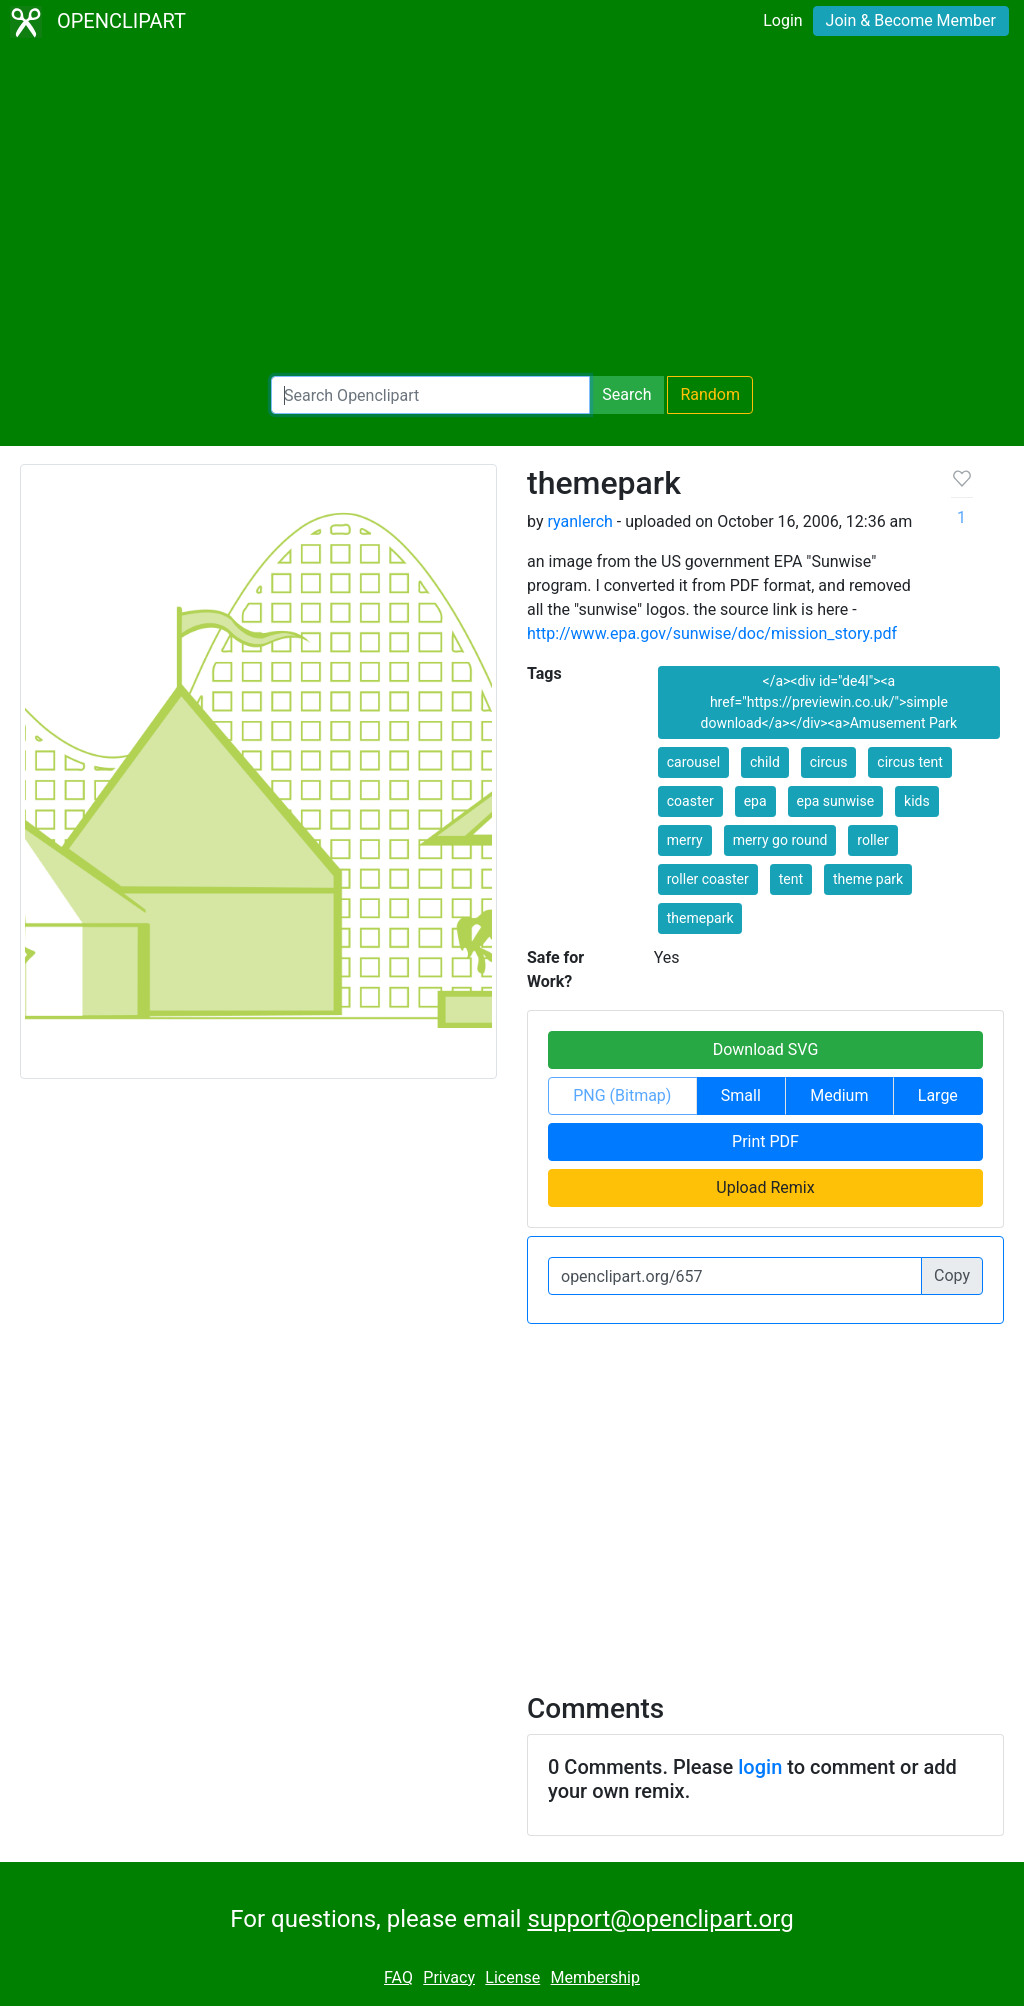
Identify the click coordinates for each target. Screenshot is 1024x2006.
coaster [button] (690, 801)
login (760, 1767)
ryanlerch (579, 521)
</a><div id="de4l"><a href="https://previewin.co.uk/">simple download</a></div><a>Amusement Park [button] (829, 702)
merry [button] (685, 840)
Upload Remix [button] (765, 1187)
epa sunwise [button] (836, 801)
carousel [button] (693, 762)
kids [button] (917, 801)
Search (626, 394)
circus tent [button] (909, 762)
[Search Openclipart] (430, 395)
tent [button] (791, 879)
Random (710, 394)
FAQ (398, 1977)
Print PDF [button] (765, 1141)
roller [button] (873, 840)
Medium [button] (839, 1095)
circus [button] (829, 762)
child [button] (765, 762)
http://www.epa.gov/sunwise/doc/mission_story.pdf (712, 633)
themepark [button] (700, 918)
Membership (595, 1977)
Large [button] (938, 1095)
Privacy (449, 1977)
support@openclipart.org (660, 1919)
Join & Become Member (911, 20)
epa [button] (755, 801)
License (512, 1977)
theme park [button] (868, 879)
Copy (952, 1275)
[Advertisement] (512, 210)
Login (782, 20)
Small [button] (741, 1095)
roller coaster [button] (708, 879)
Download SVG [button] (766, 1049)
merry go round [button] (780, 840)
